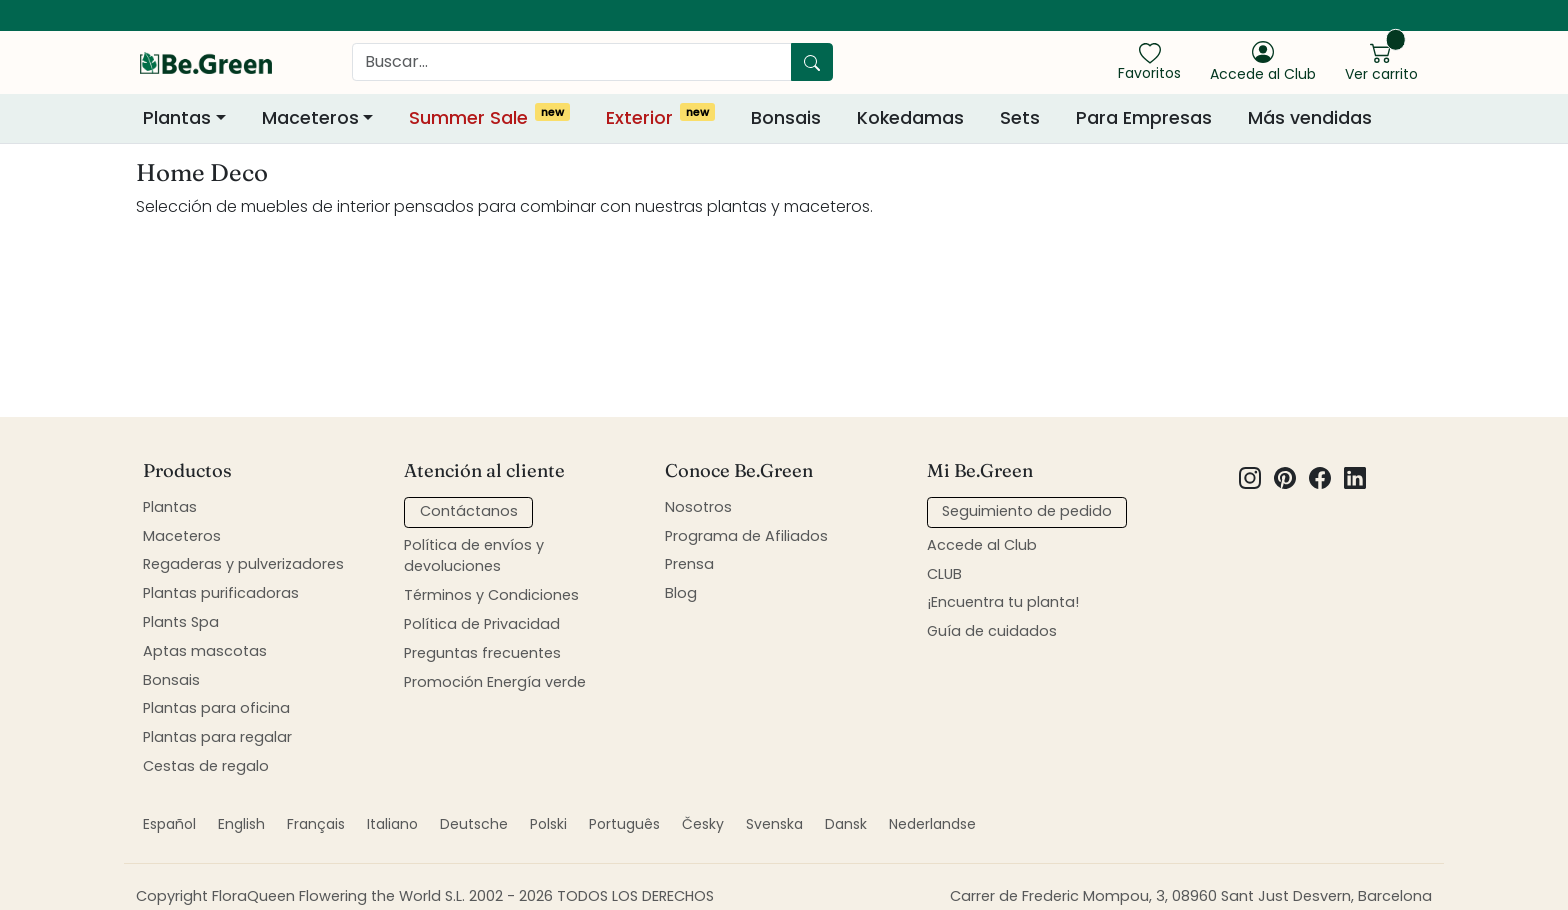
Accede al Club (982, 545)
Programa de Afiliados (746, 536)
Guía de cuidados (992, 631)
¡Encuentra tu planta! (1003, 602)
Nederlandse (932, 824)
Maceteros (182, 536)
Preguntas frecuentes (482, 653)
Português (624, 824)
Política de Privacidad (482, 624)
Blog (681, 593)
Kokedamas (910, 118)
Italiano (392, 824)
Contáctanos (469, 511)
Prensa (689, 564)
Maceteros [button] (310, 118)
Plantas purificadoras (221, 593)
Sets (1020, 118)
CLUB (944, 574)
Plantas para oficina (216, 708)
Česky (703, 824)
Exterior (660, 116)
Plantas (170, 507)
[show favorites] (1149, 61)
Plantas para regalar (217, 737)
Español (169, 824)
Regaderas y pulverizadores (243, 564)
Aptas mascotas (205, 651)
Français (316, 824)
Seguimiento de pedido (1027, 511)
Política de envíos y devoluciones (474, 556)
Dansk (846, 824)
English (241, 824)
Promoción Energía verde (495, 682)
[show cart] (1381, 61)
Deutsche (474, 824)
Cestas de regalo (206, 766)
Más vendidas (1310, 118)
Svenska (774, 824)
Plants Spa (181, 622)
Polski (548, 824)
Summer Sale (489, 116)
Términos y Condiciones (491, 595)
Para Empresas (1144, 118)
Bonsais (786, 118)
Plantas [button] (177, 118)
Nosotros (698, 507)
